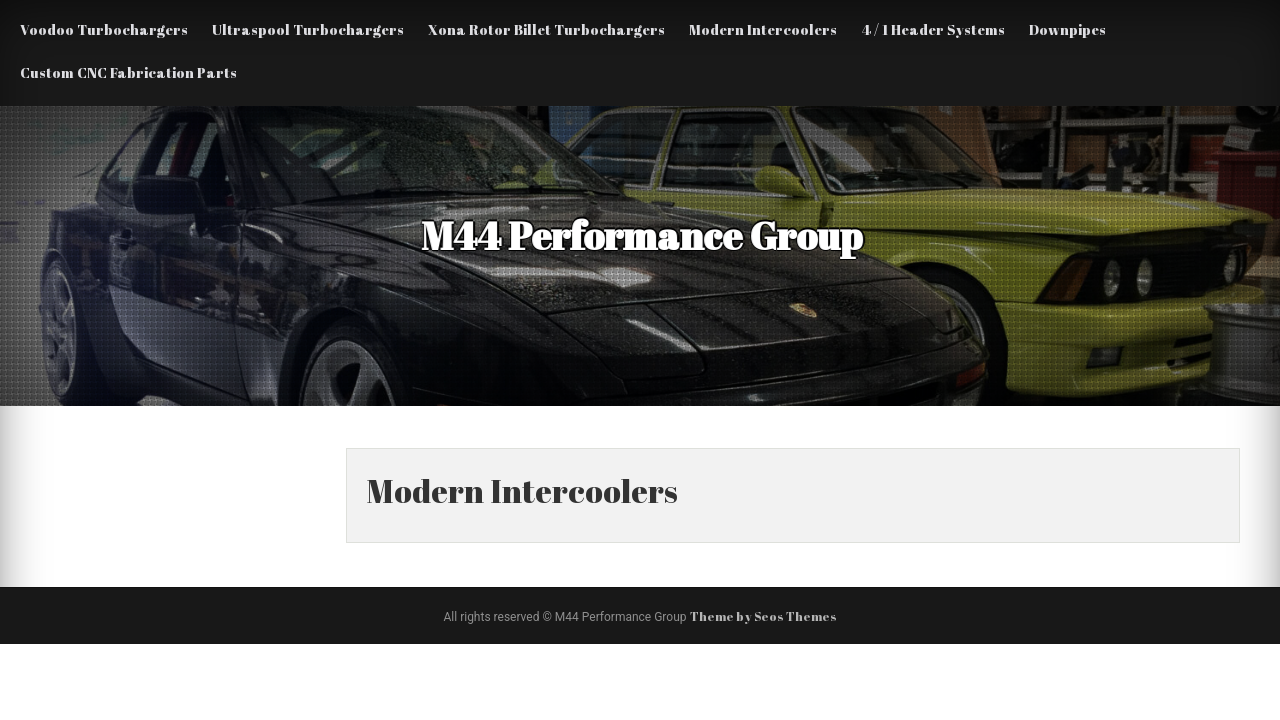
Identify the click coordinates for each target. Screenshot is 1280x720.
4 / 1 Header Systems (933, 29)
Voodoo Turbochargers (104, 29)
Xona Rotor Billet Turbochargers (546, 29)
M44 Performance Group (635, 235)
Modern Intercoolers (763, 29)
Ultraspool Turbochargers (308, 29)
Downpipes (1067, 29)
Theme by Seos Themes (763, 616)
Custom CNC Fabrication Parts (128, 72)
